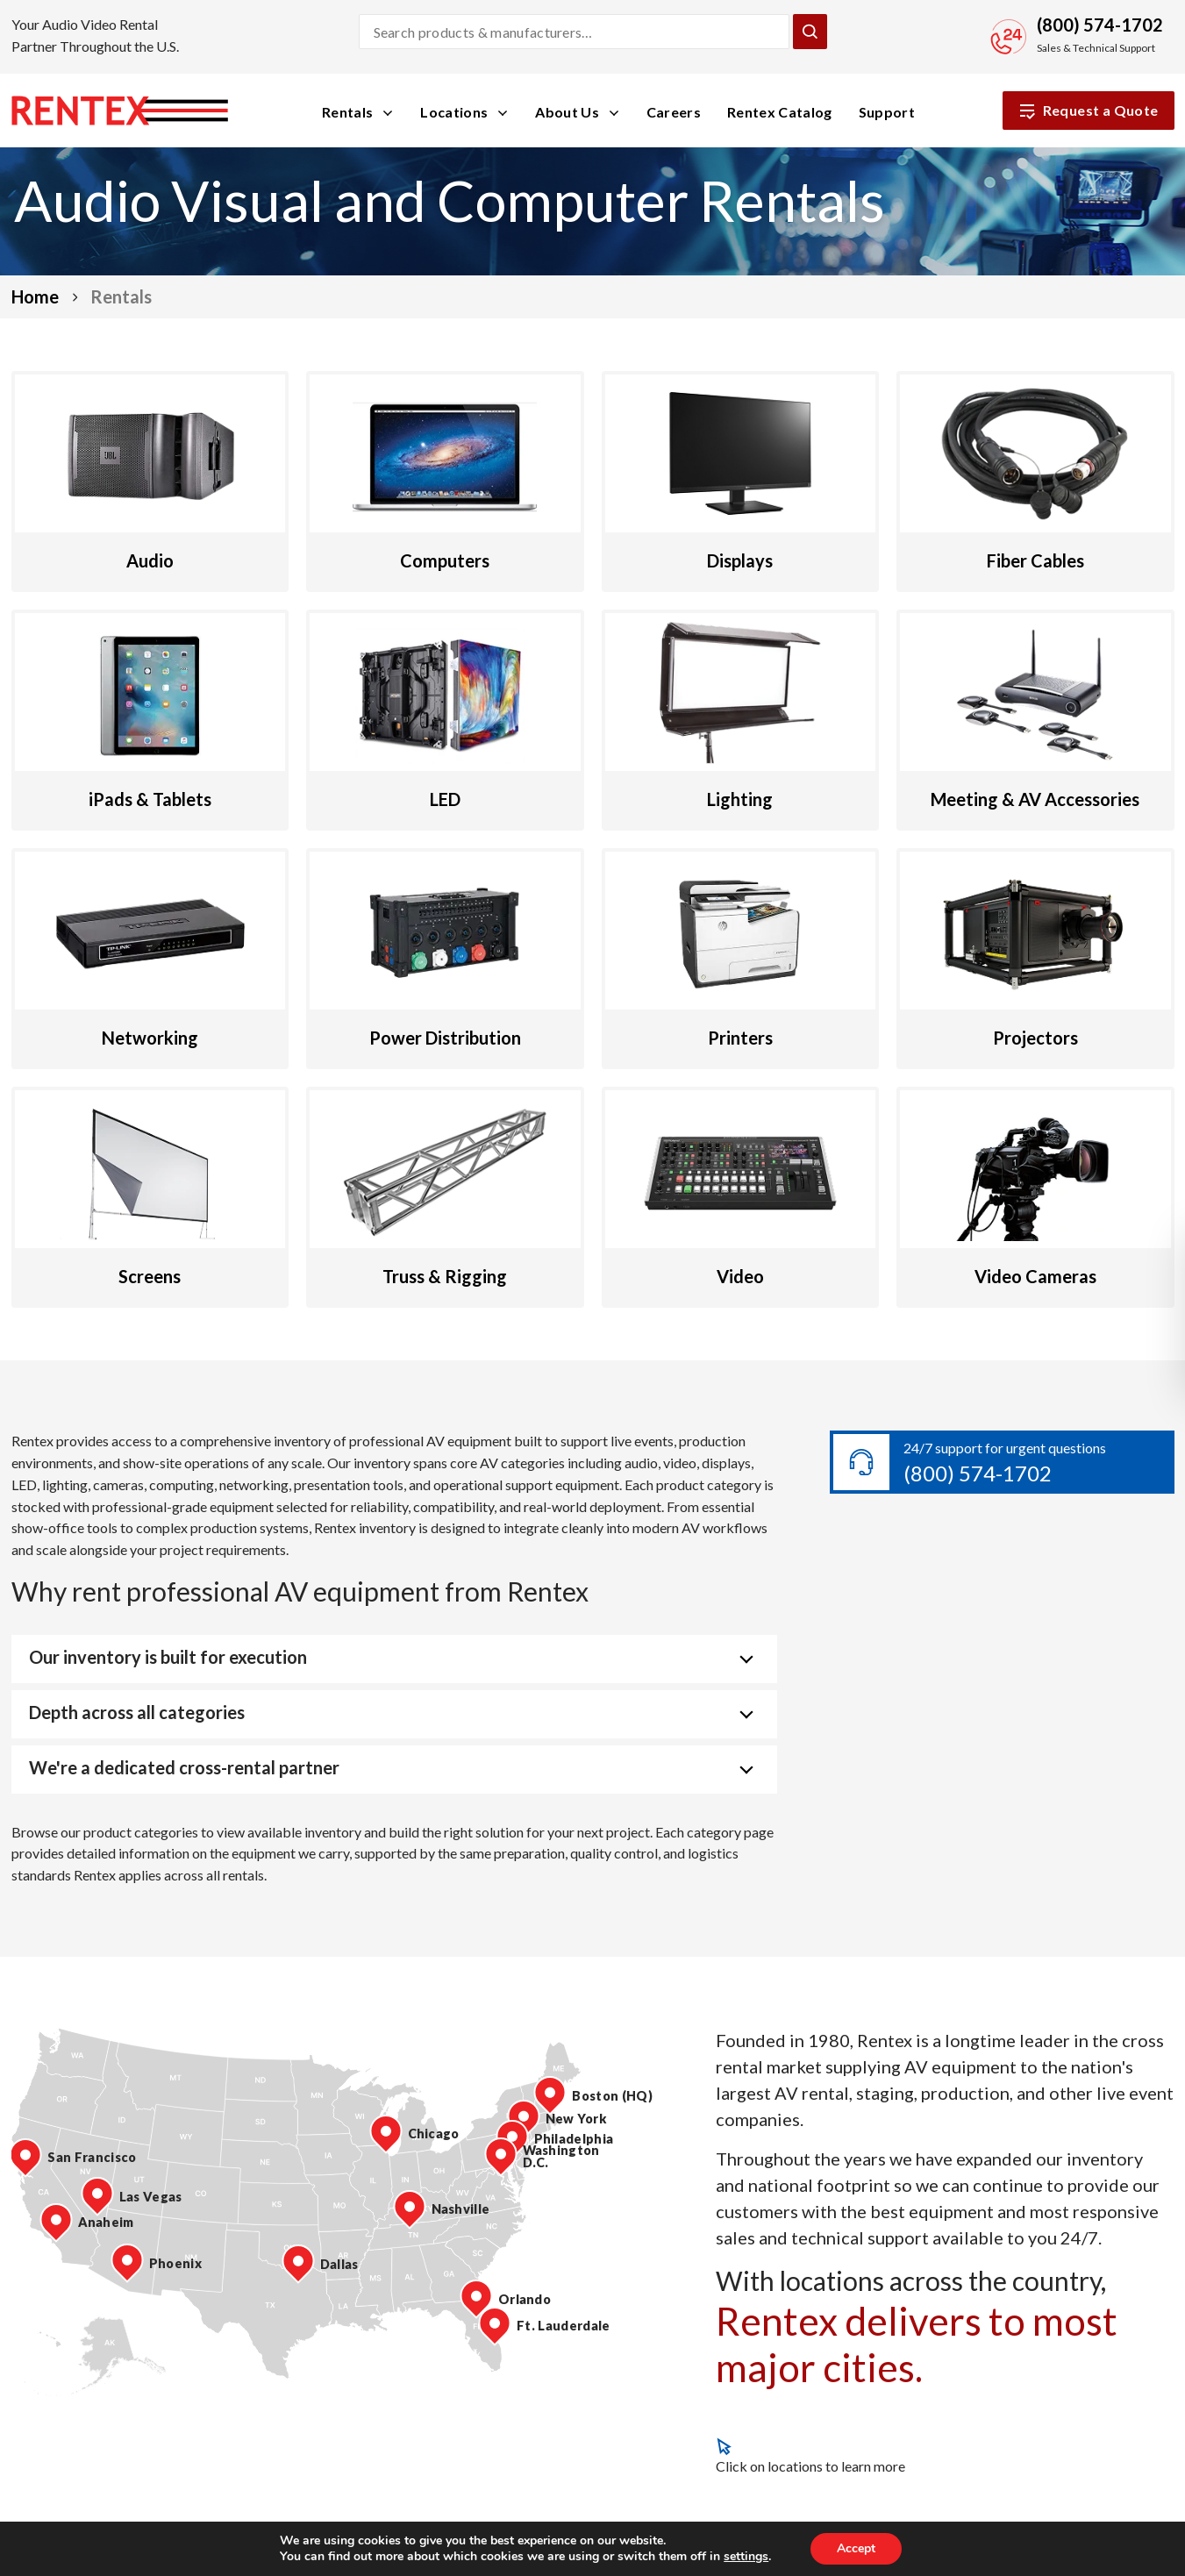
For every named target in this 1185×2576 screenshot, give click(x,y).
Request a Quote (1088, 110)
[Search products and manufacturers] (574, 31)
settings (746, 2557)
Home (35, 296)
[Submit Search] (809, 31)
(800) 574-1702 (977, 1473)
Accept (856, 2548)
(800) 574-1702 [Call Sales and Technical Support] (1100, 24)
